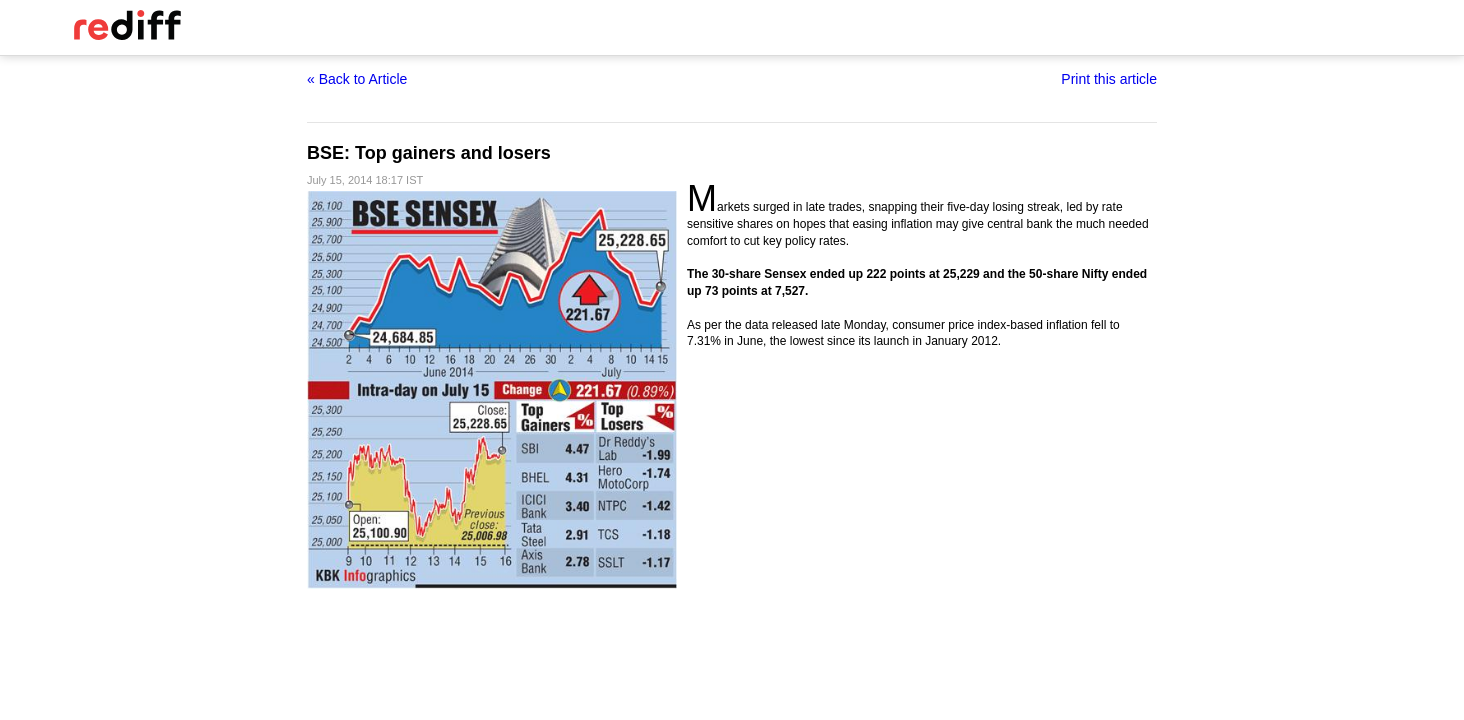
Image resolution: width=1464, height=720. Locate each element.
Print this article (1109, 79)
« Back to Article (357, 79)
